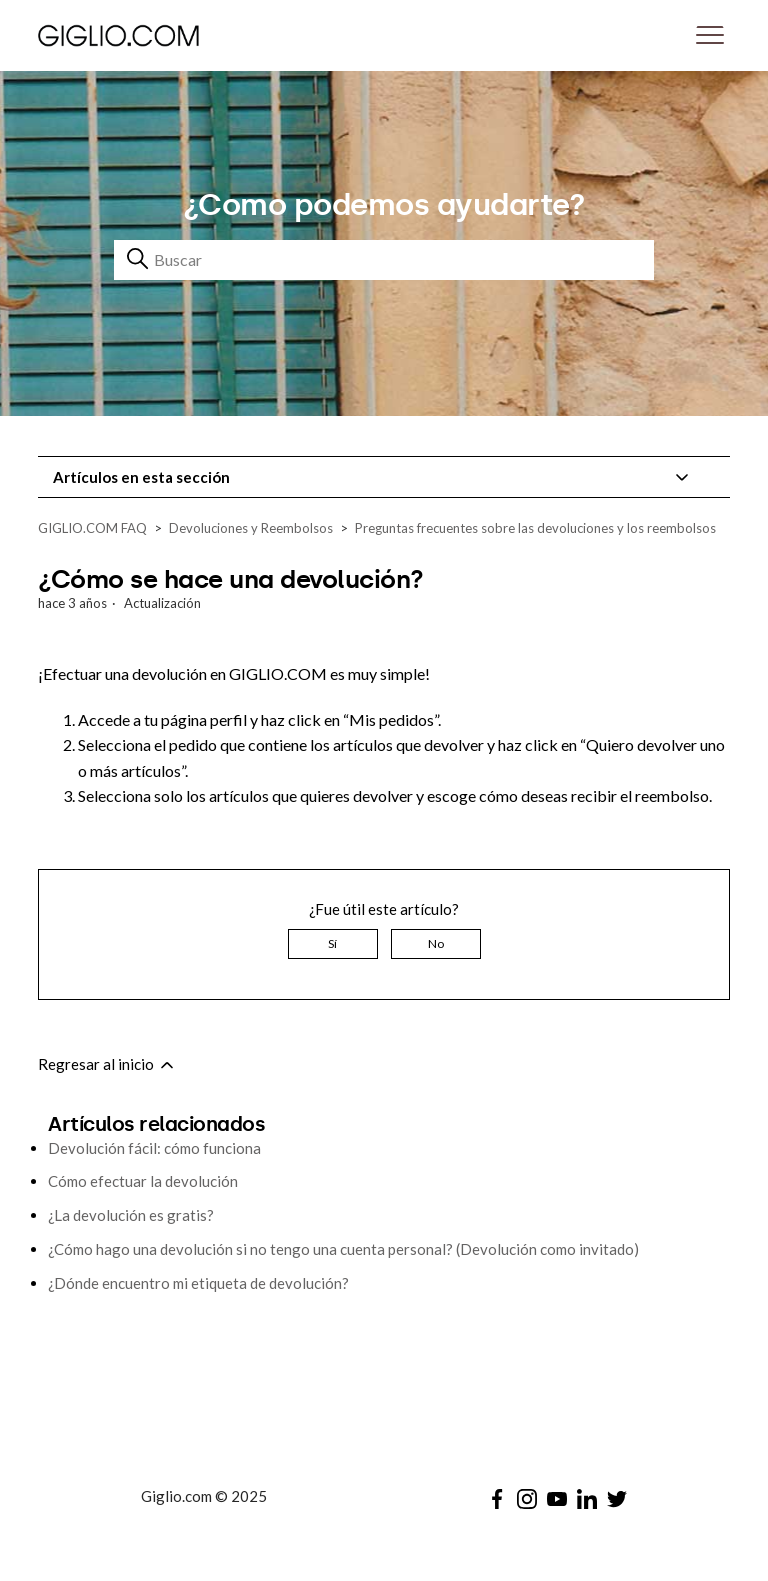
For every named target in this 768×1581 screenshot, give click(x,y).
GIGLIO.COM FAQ (92, 528)
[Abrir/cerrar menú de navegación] (710, 36)
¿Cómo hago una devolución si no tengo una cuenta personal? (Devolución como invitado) (343, 1249)
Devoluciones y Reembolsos (251, 528)
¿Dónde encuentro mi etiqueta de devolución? (198, 1283)
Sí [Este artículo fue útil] (332, 943)
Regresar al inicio (107, 1065)
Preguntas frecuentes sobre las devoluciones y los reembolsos (535, 528)
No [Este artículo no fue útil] (436, 943)
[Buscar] (384, 260)
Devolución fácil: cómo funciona (154, 1148)
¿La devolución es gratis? (131, 1215)
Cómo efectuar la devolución (143, 1181)
